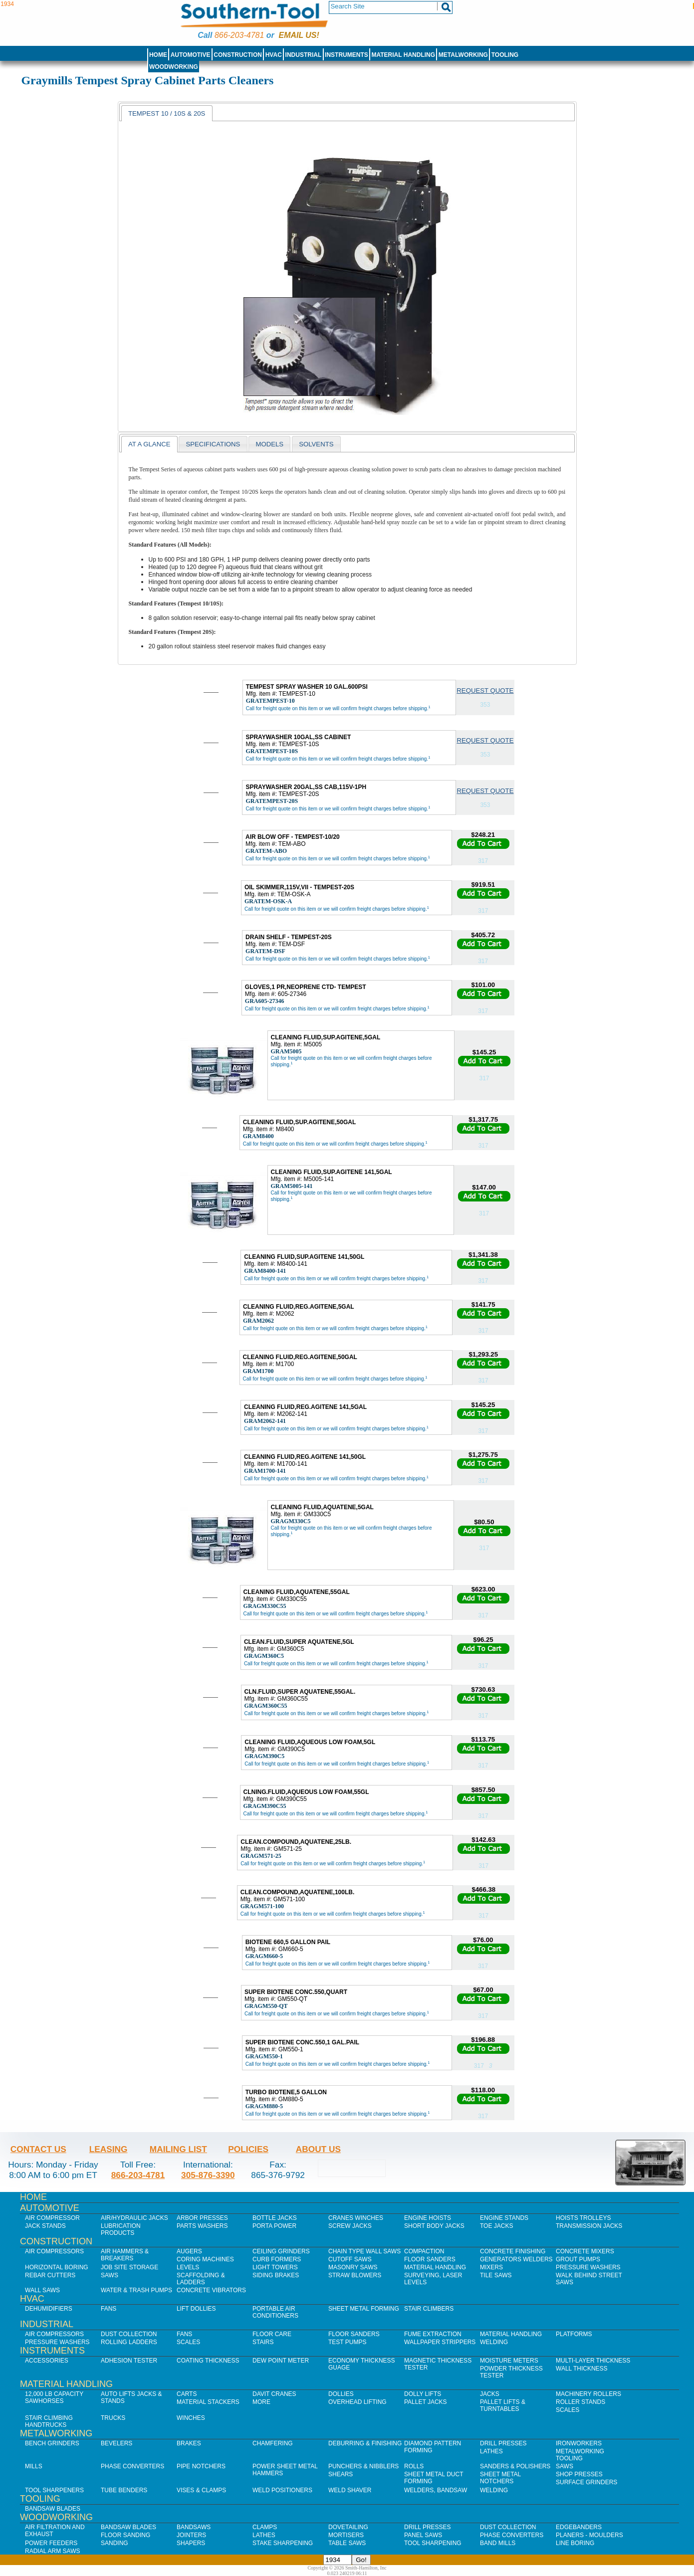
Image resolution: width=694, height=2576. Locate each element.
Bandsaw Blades (52, 2508)
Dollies (341, 2393)
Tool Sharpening (433, 2543)
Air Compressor (52, 2217)
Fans (108, 2308)
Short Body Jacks (434, 2225)
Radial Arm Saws (52, 2551)
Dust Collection (129, 2334)
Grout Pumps (578, 2259)
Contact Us (38, 2149)
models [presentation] (269, 444)
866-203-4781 (239, 35)
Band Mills (497, 2543)
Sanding (114, 2543)
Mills (33, 2466)
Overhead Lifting (357, 2401)
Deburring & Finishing (365, 2443)
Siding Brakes (275, 2275)
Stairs (262, 2342)
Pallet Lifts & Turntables (502, 2405)
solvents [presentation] (316, 444)
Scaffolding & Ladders (201, 2279)
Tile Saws (496, 2275)
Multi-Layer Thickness (593, 2360)
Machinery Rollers (588, 2393)
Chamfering (272, 2443)
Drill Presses (503, 2443)
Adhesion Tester (129, 2360)
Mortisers (346, 2535)
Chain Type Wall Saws (364, 2251)
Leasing (108, 2149)
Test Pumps (347, 2342)
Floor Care (271, 2334)
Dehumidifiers (48, 2308)
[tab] (167, 113)
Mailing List (178, 2149)
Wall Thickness (582, 2368)
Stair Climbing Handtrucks (49, 2421)
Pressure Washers (588, 2267)
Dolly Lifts (422, 2393)
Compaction (424, 2251)
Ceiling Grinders (281, 2251)
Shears (340, 2474)
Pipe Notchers (201, 2466)
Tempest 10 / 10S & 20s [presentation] (166, 113)
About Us (318, 2149)
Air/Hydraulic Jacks (134, 2217)
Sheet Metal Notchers (500, 2478)
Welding (494, 2342)
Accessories (46, 2360)
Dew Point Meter (280, 2360)
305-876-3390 (208, 2175)
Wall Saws (42, 2290)
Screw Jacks (350, 2225)
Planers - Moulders (589, 2535)
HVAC (273, 54)
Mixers (491, 2267)
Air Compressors (54, 2251)
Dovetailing (348, 2527)
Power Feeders (51, 2543)
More (261, 2401)
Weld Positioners (282, 2490)
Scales (188, 2342)
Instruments (346, 54)
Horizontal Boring (56, 2267)
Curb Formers (276, 2259)
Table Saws (347, 2543)
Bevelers (116, 2443)
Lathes (491, 2451)
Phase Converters (132, 2466)
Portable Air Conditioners (275, 2312)
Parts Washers (202, 2225)
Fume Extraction (433, 2334)
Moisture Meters (509, 2360)
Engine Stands (504, 2217)
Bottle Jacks (274, 2217)
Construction (238, 54)
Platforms (574, 2334)
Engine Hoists (427, 2217)
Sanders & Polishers (515, 2466)
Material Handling (404, 54)
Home (158, 54)
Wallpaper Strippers (439, 2342)
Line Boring (575, 2543)
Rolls (414, 2466)
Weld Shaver (349, 2490)
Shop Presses (579, 2474)
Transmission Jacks (589, 2225)
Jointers (191, 2535)
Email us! (299, 35)
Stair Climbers (429, 2308)
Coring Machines (205, 2259)
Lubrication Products (121, 2229)
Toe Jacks (496, 2225)
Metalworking (463, 54)
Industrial (303, 54)
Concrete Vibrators (211, 2290)
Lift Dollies (196, 2308)
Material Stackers (208, 2401)
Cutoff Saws (350, 2259)
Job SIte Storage (129, 2267)
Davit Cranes (274, 2393)
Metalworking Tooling (580, 2455)
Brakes (189, 2443)
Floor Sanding (125, 2535)
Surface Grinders (586, 2482)
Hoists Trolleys (583, 2217)
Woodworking (173, 66)
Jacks (489, 2393)
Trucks (113, 2417)
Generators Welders (516, 2259)
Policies (248, 2149)
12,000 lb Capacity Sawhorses (54, 2397)
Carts (187, 2393)
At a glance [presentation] (149, 444)
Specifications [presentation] (213, 444)
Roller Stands (580, 2401)
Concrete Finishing (512, 2251)
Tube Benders (124, 2490)
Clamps (264, 2527)
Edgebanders (579, 2527)
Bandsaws (194, 2527)
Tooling (504, 54)
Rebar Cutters (50, 2275)
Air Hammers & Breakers (125, 2255)
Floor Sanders (430, 2259)
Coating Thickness (208, 2360)
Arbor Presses (202, 2217)
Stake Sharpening (282, 2543)
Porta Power (274, 2225)
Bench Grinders (52, 2443)
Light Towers (275, 2267)
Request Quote (485, 690)
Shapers (191, 2543)
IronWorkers (579, 2443)
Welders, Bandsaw (435, 2490)
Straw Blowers (354, 2275)
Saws (109, 2275)
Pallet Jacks (425, 2401)
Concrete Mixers (585, 2251)
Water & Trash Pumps (136, 2290)
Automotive (191, 54)
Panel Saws (423, 2535)
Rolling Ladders (129, 2342)
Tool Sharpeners (54, 2490)
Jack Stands (45, 2225)
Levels (188, 2267)
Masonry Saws (352, 2267)
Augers (189, 2251)
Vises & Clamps (201, 2490)
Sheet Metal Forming (363, 2308)
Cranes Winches (355, 2217)
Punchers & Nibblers (363, 2466)
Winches (191, 2417)
